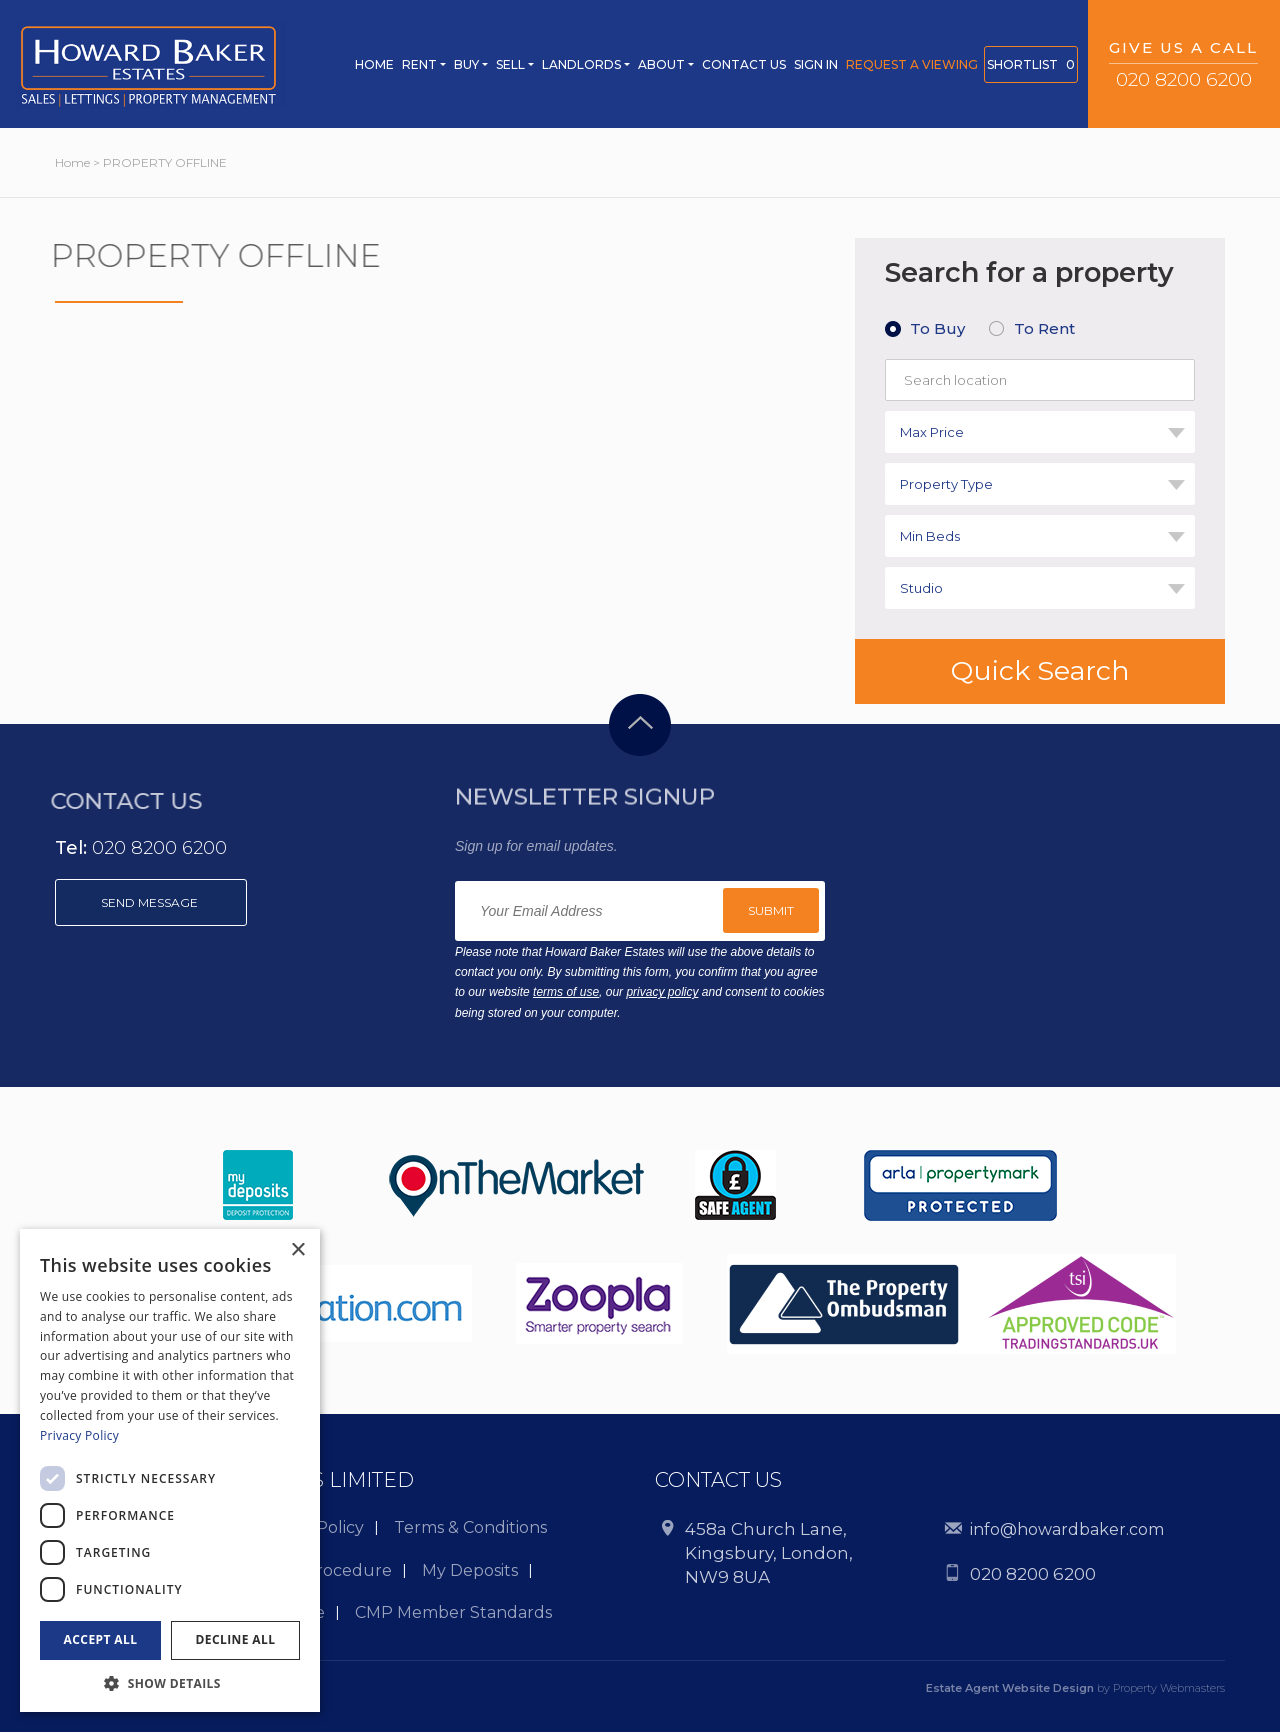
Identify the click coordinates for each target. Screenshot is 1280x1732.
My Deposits (470, 1570)
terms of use (566, 992)
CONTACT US (744, 64)
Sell (510, 64)
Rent (419, 64)
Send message (151, 902)
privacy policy (662, 992)
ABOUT (661, 64)
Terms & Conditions (470, 1527)
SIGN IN (816, 64)
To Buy (937, 328)
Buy (466, 64)
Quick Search (1040, 670)
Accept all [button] (101, 1639)
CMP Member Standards (453, 1612)
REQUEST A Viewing (912, 64)
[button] (170, 1682)
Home (374, 64)
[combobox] (1040, 432)
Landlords (581, 64)
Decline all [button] (236, 1639)
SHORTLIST (1031, 64)
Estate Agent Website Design (1010, 1688)
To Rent (1044, 328)
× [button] (297, 1250)
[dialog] (170, 1470)
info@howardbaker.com (1067, 1529)
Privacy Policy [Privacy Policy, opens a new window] (79, 1435)
